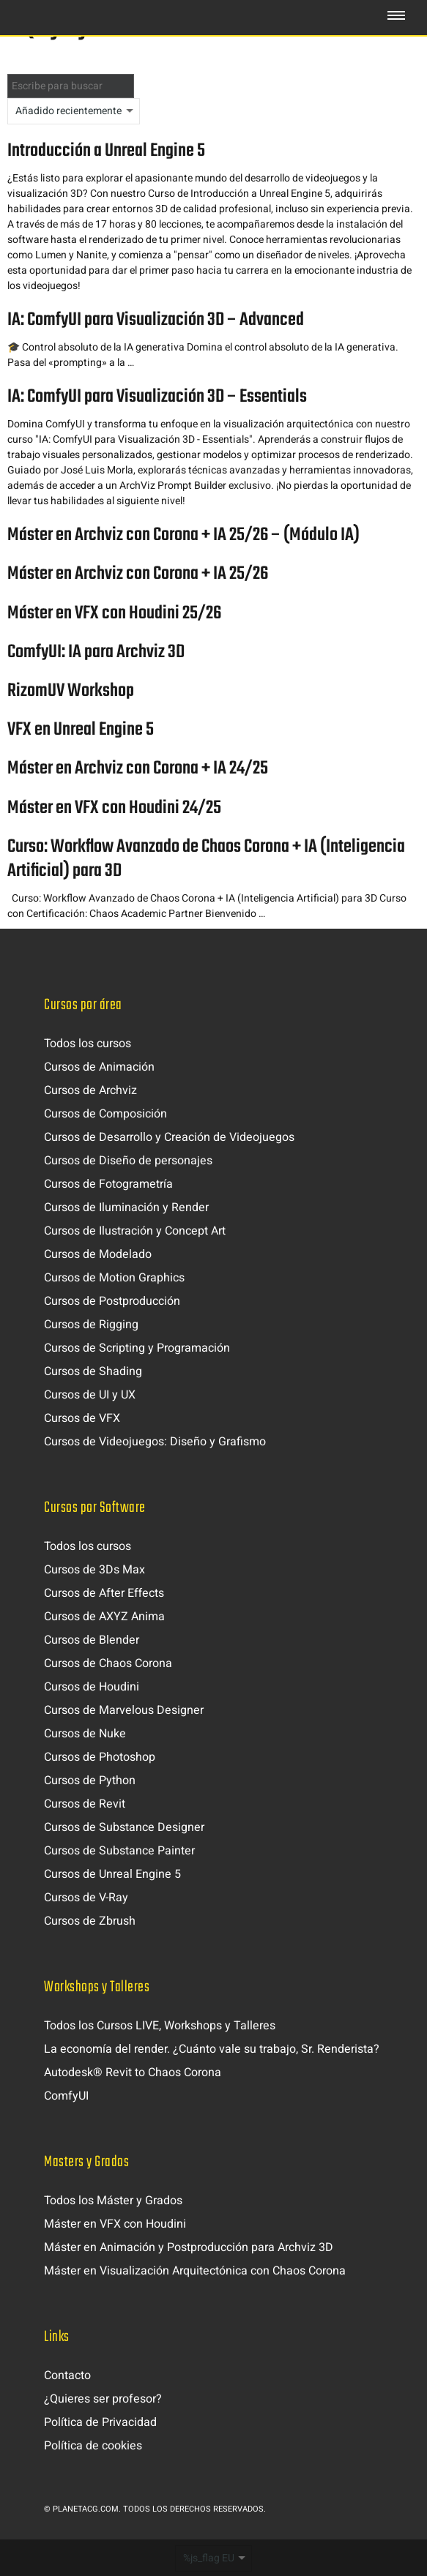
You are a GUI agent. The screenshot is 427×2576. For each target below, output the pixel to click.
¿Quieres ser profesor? (103, 2399)
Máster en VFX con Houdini (115, 2224)
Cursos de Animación (99, 1067)
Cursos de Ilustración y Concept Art (135, 1231)
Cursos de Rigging (91, 1324)
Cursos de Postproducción (112, 1301)
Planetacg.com (86, 2509)
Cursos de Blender (91, 1640)
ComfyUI (66, 2096)
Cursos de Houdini (91, 1687)
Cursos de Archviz (90, 1090)
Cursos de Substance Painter (119, 1851)
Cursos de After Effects (104, 1593)
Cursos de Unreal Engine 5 (112, 1874)
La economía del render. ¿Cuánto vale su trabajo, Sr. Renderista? (211, 2049)
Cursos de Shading (93, 1371)
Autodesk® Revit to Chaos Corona (132, 2072)
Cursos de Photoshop (99, 1757)
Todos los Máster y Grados (113, 2200)
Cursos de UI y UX (89, 1395)
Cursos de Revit (84, 1804)
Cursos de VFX (82, 1418)
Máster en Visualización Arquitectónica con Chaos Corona (195, 2271)
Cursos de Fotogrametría (108, 1184)
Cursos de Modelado (98, 1254)
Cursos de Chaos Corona (108, 1663)
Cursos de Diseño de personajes (128, 1160)
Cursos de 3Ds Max (94, 1570)
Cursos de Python (89, 1780)
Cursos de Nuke (85, 1733)
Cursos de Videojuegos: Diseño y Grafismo (155, 1441)
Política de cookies (93, 2446)
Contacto (67, 2375)
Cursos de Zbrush (89, 1921)
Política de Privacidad (100, 2422)
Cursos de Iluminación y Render (126, 1207)
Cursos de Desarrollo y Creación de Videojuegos (169, 1137)
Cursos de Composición (105, 1114)
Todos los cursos (87, 1043)
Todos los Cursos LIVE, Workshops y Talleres (159, 2025)
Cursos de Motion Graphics (114, 1278)
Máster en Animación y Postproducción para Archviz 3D (188, 2247)
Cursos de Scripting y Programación (137, 1348)
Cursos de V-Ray (86, 1897)
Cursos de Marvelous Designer (124, 1710)
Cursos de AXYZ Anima (104, 1616)
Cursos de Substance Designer (124, 1827)
